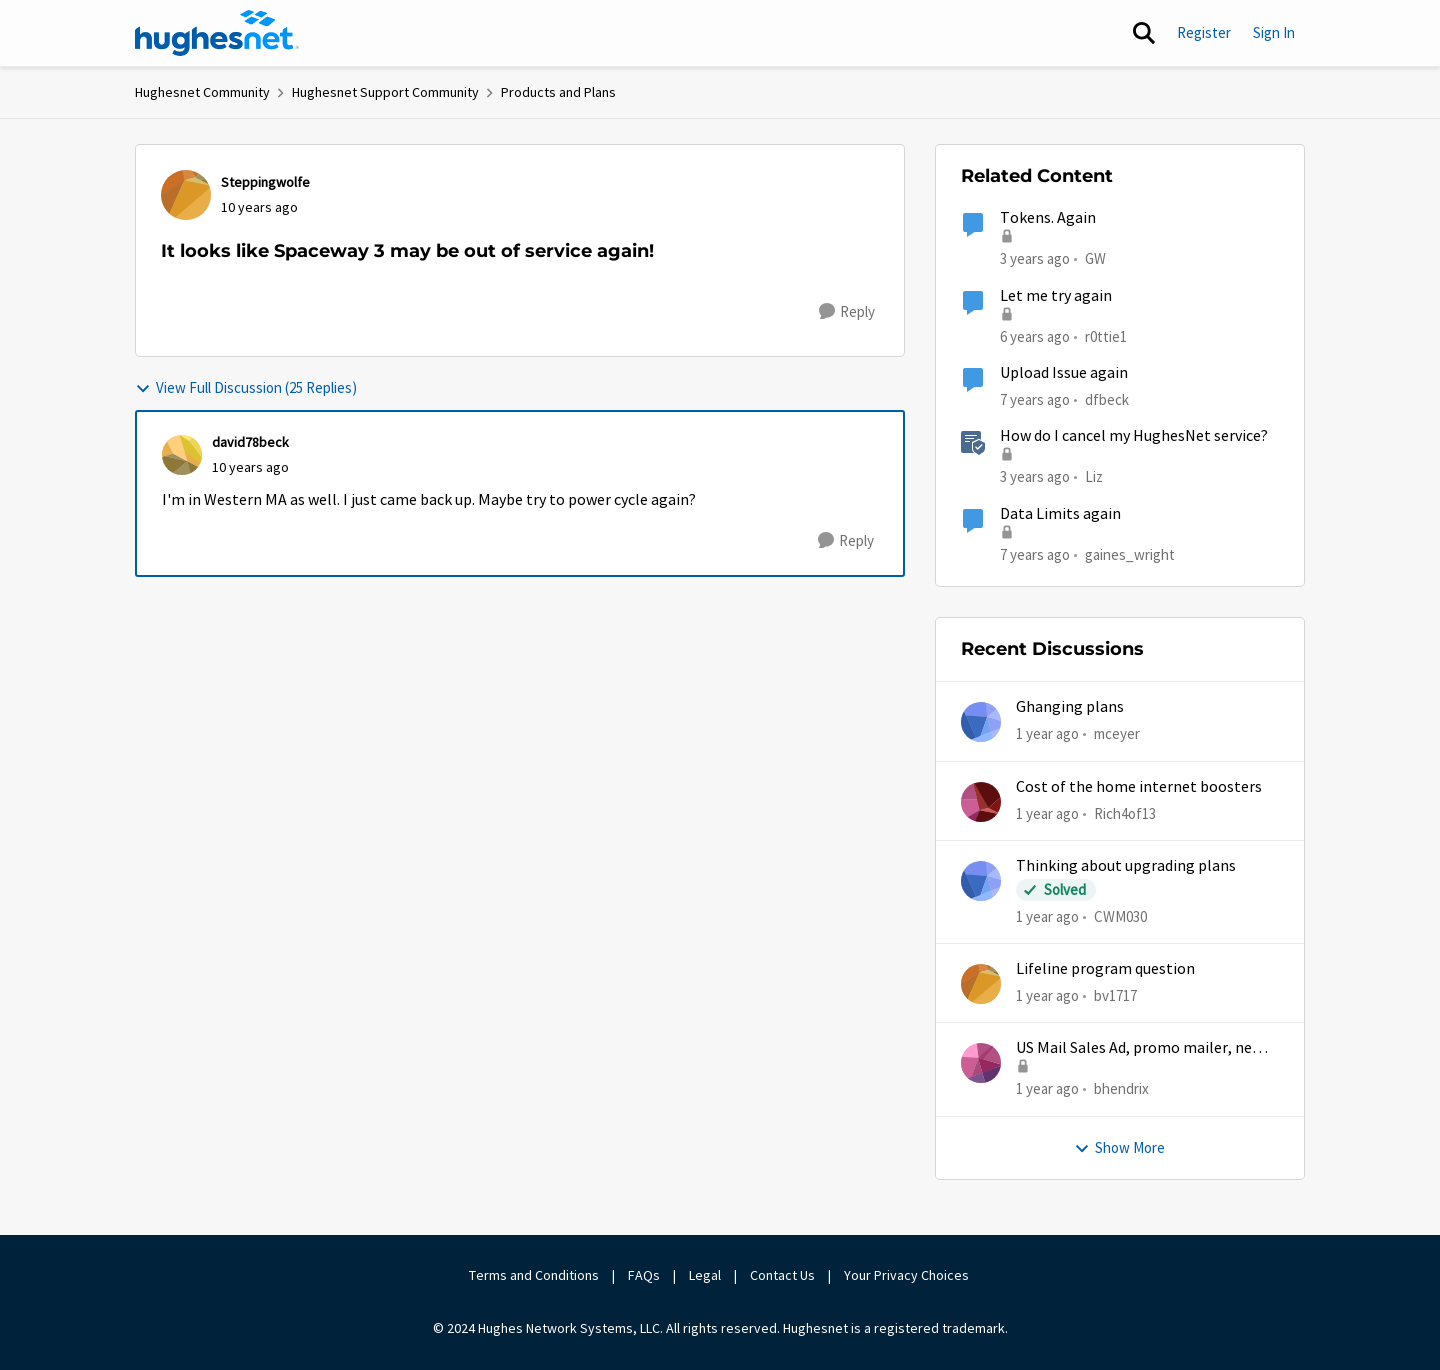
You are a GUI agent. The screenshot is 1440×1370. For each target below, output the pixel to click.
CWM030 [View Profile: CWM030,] (1120, 916)
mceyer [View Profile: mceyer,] (1117, 733)
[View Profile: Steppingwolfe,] (186, 195)
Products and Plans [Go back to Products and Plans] (558, 92)
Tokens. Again (1048, 218)
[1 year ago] (1047, 734)
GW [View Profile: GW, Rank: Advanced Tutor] (1095, 258)
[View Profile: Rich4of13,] (981, 802)
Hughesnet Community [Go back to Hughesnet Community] (202, 92)
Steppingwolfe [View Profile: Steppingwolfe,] (265, 182)
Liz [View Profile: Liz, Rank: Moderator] (1094, 476)
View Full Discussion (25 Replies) (246, 387)
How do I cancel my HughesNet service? (1134, 436)
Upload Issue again (1064, 373)
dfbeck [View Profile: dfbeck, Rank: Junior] (1107, 399)
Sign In (1274, 32)
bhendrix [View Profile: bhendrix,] (1121, 1088)
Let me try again (1056, 296)
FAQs (644, 1275)
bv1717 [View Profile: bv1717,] (1115, 995)
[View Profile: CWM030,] (981, 881)
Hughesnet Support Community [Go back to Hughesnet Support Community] (385, 92)
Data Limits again (1060, 514)
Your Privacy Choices (908, 1275)
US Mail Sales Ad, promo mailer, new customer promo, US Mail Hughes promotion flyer (1139, 1048)
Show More (1119, 1147)
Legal (705, 1275)
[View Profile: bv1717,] (981, 984)
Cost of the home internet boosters (1139, 787)
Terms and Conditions (534, 1275)
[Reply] (847, 312)
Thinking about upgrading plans (1126, 866)
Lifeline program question (1105, 969)
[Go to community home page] (217, 33)
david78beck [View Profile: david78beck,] (250, 442)
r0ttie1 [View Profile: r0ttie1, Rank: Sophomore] (1106, 335)
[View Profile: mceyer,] (981, 722)
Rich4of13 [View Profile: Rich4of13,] (1125, 812)
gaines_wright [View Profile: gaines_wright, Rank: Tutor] (1130, 553)
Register (1204, 32)
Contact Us (782, 1275)
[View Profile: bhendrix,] (981, 1063)
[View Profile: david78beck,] (182, 455)
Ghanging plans (1070, 707)
